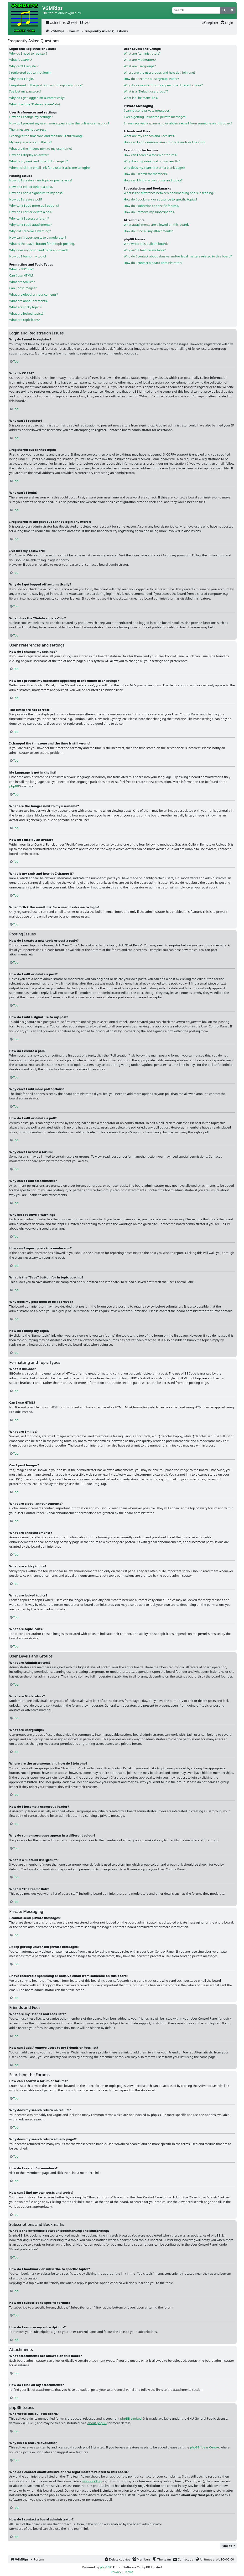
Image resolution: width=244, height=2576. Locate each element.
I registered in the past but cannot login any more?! (46, 85)
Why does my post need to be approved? (38, 250)
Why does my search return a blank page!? (154, 167)
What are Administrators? (142, 53)
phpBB (14, 786)
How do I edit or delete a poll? (30, 212)
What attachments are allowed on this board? (156, 224)
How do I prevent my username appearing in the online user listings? (59, 123)
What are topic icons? (24, 320)
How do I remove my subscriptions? (149, 212)
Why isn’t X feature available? (145, 250)
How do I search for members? (146, 174)
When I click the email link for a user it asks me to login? (49, 167)
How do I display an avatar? (29, 155)
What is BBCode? (21, 269)
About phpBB (97, 2423)
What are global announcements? (33, 294)
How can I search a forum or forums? (150, 155)
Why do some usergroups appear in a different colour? (163, 85)
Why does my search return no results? (152, 161)
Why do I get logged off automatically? (37, 98)
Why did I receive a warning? (30, 231)
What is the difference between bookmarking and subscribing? (169, 193)
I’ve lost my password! (25, 91)
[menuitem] (55, 23)
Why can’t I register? (23, 66)
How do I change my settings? (31, 117)
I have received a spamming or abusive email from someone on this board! (178, 123)
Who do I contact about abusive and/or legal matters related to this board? (178, 256)
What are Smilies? (22, 282)
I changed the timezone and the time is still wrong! (46, 136)
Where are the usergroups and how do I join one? (159, 72)
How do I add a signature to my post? (36, 193)
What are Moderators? (140, 59)
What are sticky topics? (25, 307)
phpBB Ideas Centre (204, 2447)
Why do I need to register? (28, 53)
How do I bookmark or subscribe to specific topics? (160, 199)
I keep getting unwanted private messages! (155, 117)
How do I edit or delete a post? (31, 187)
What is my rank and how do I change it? (38, 161)
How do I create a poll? (25, 199)
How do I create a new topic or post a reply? (41, 180)
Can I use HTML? (21, 275)
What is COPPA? (20, 59)
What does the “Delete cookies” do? (34, 104)
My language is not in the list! (30, 142)
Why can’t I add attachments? (30, 224)
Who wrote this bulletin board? (146, 243)
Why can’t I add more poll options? (34, 205)
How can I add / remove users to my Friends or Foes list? (164, 142)
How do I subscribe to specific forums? (151, 206)
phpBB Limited (131, 2418)
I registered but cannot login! (30, 72)
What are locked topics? (26, 313)
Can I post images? (22, 288)
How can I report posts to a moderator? (37, 237)
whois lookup (92, 2481)
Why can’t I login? (22, 79)
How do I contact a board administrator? (153, 263)
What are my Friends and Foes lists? (149, 136)
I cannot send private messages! (147, 110)
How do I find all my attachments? (148, 231)
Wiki (72, 23)
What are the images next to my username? (40, 148)
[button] (228, 2546)
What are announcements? (28, 301)
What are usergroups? (140, 66)
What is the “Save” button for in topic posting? (42, 243)
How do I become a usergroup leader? (151, 79)
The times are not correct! (28, 129)
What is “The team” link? (141, 98)
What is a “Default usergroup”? (146, 91)
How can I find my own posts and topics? (153, 180)
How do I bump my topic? (27, 256)
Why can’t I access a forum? (29, 218)
